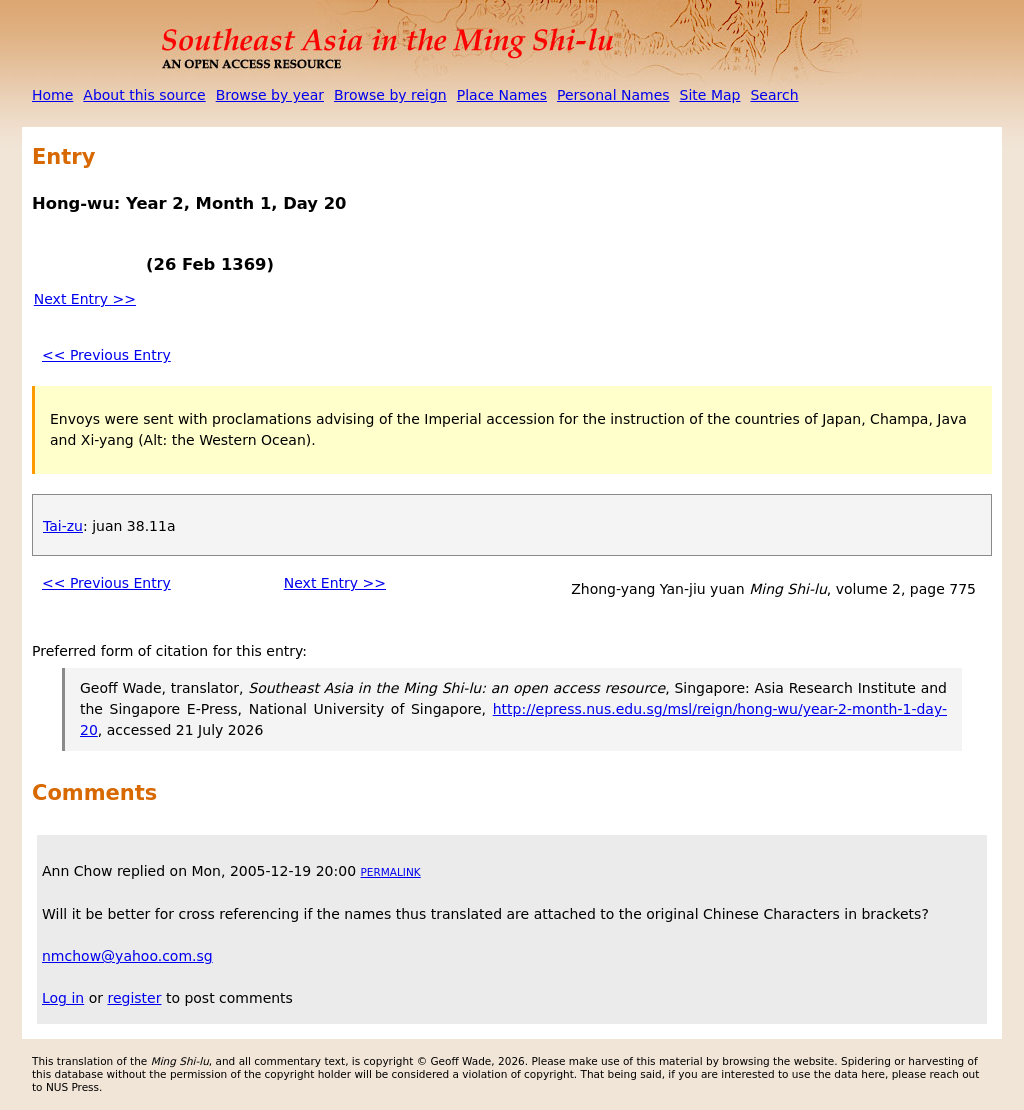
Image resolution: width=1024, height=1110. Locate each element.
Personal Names (613, 95)
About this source (144, 95)
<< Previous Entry (106, 355)
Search (774, 95)
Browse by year (270, 95)
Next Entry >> (85, 299)
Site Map (710, 95)
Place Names (502, 95)
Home (52, 95)
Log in (63, 998)
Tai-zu (63, 526)
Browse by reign (390, 95)
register (134, 998)
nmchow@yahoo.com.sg (127, 956)
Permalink (391, 872)
